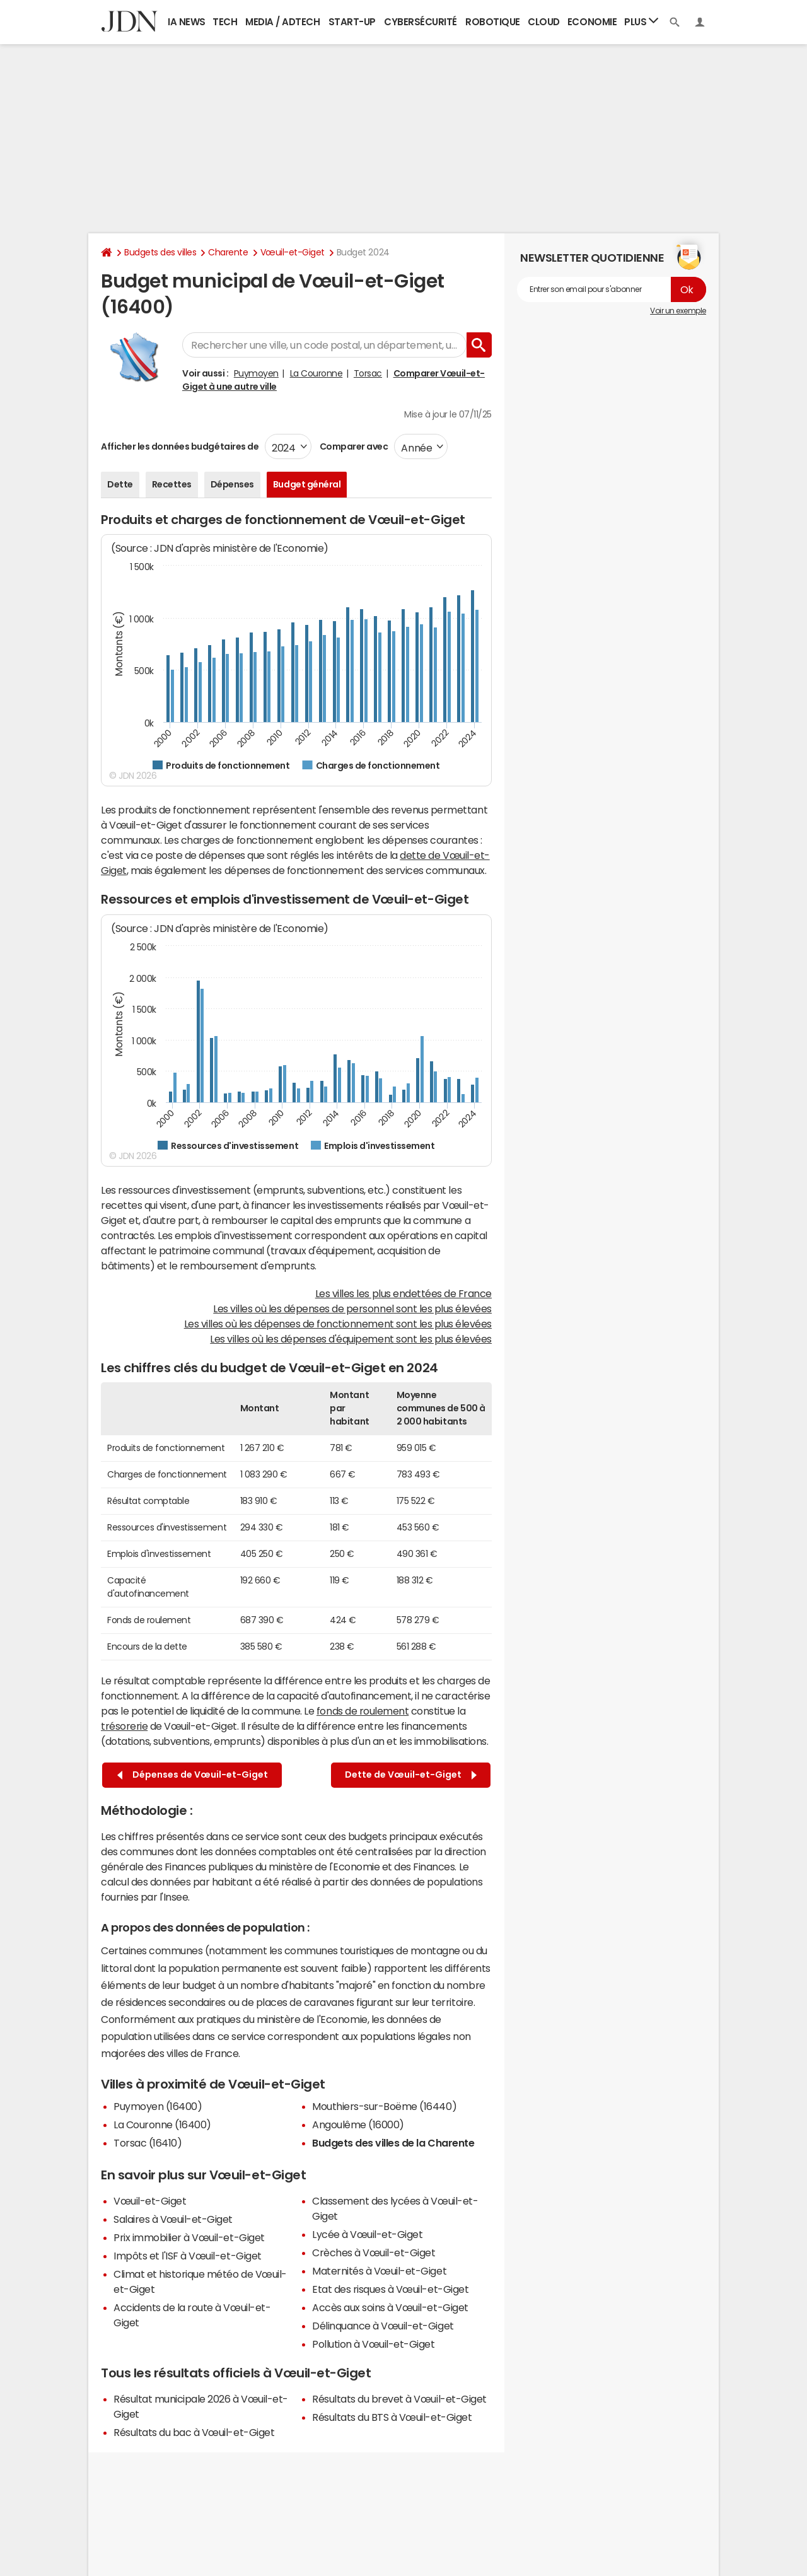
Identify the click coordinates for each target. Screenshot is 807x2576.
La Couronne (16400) (162, 2124)
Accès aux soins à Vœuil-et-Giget (390, 2307)
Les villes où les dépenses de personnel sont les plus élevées (352, 1308)
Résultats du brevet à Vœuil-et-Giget (399, 2399)
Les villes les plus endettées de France (403, 1293)
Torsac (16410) (147, 2143)
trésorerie (124, 1726)
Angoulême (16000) (358, 2124)
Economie (592, 21)
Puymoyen (256, 373)
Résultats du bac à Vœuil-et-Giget (193, 2432)
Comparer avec (353, 446)
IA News (187, 21)
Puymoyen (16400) (157, 2106)
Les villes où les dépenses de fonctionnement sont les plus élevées (338, 1324)
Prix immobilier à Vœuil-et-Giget (189, 2237)
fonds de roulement (362, 1711)
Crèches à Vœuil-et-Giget (373, 2252)
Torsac (368, 373)
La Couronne (316, 373)
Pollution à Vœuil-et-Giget (373, 2344)
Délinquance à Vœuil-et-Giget (383, 2326)
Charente (228, 252)
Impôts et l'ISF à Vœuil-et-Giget (187, 2256)
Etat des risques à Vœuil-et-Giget (390, 2289)
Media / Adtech (282, 21)
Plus (641, 21)
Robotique (492, 21)
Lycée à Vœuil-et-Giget (367, 2234)
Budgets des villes (160, 252)
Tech (224, 21)
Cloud (544, 21)
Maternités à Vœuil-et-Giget (379, 2271)
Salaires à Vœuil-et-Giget (173, 2219)
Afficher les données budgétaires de (179, 446)
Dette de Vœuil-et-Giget (411, 1775)
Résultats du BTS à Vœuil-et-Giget (392, 2417)
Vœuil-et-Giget (292, 252)
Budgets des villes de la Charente (393, 2143)
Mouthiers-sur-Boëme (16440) (384, 2106)
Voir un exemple (678, 311)
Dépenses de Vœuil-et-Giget (192, 1775)
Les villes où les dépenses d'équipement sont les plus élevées (351, 1339)
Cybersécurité (420, 21)
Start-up (352, 21)
